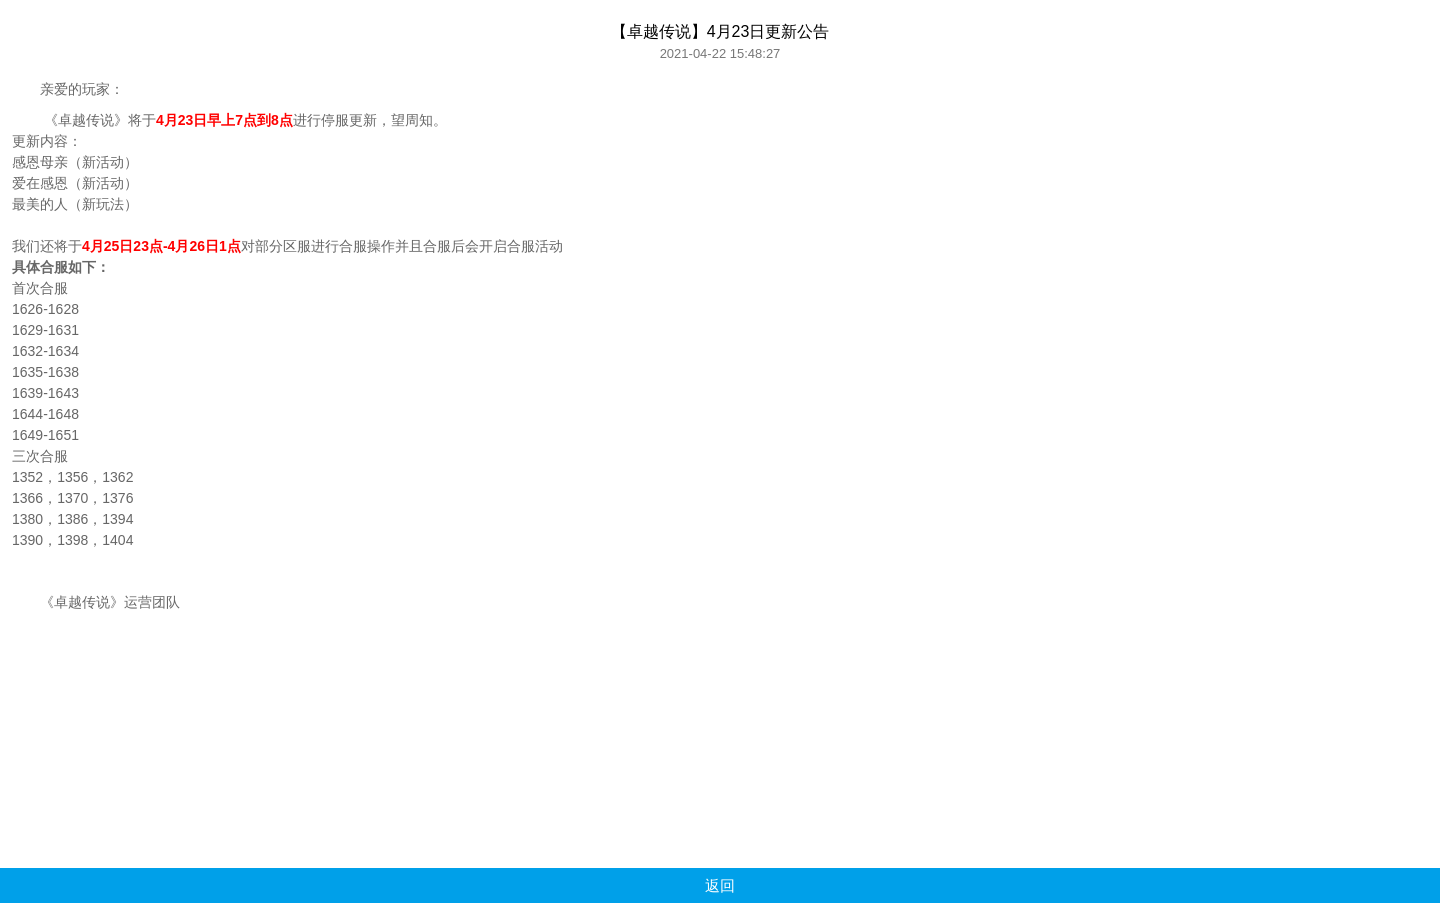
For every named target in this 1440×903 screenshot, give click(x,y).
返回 (720, 885)
